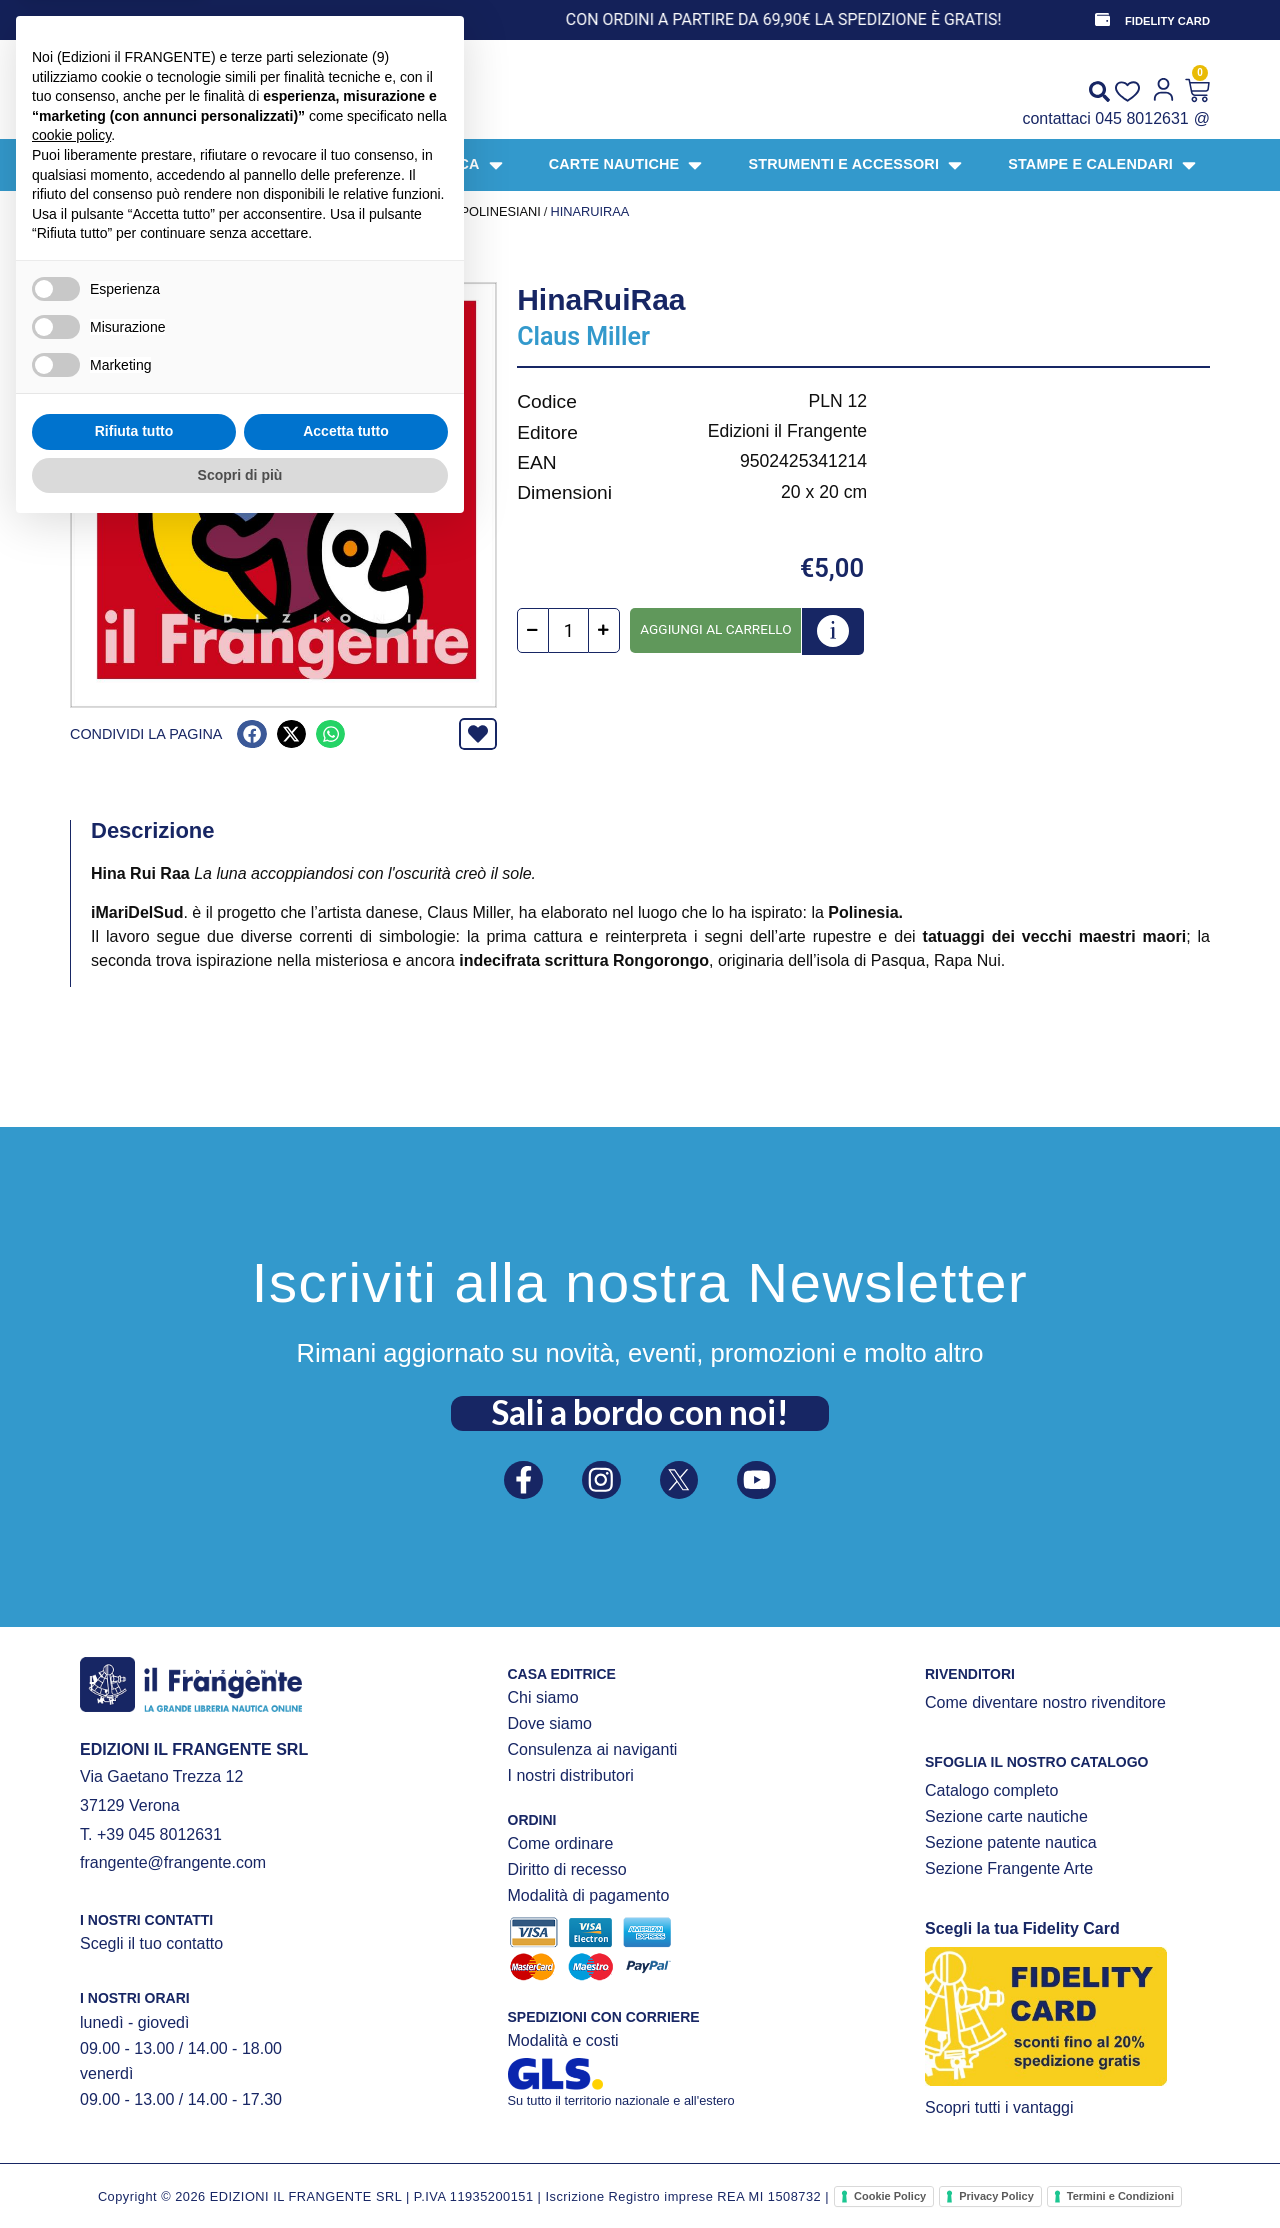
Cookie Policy (890, 2196)
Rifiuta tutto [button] (134, 2130)
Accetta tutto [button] (346, 2130)
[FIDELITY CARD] (1101, 20)
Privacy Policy (996, 2196)
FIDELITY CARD (1167, 21)
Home (89, 211)
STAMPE (370, 211)
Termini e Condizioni (1120, 2196)
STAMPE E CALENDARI (264, 211)
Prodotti (151, 211)
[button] (251, 734)
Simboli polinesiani (473, 211)
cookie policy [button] (71, 1834)
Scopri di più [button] (240, 2173)
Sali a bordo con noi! (640, 1407)
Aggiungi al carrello (715, 629)
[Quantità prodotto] (568, 631)
